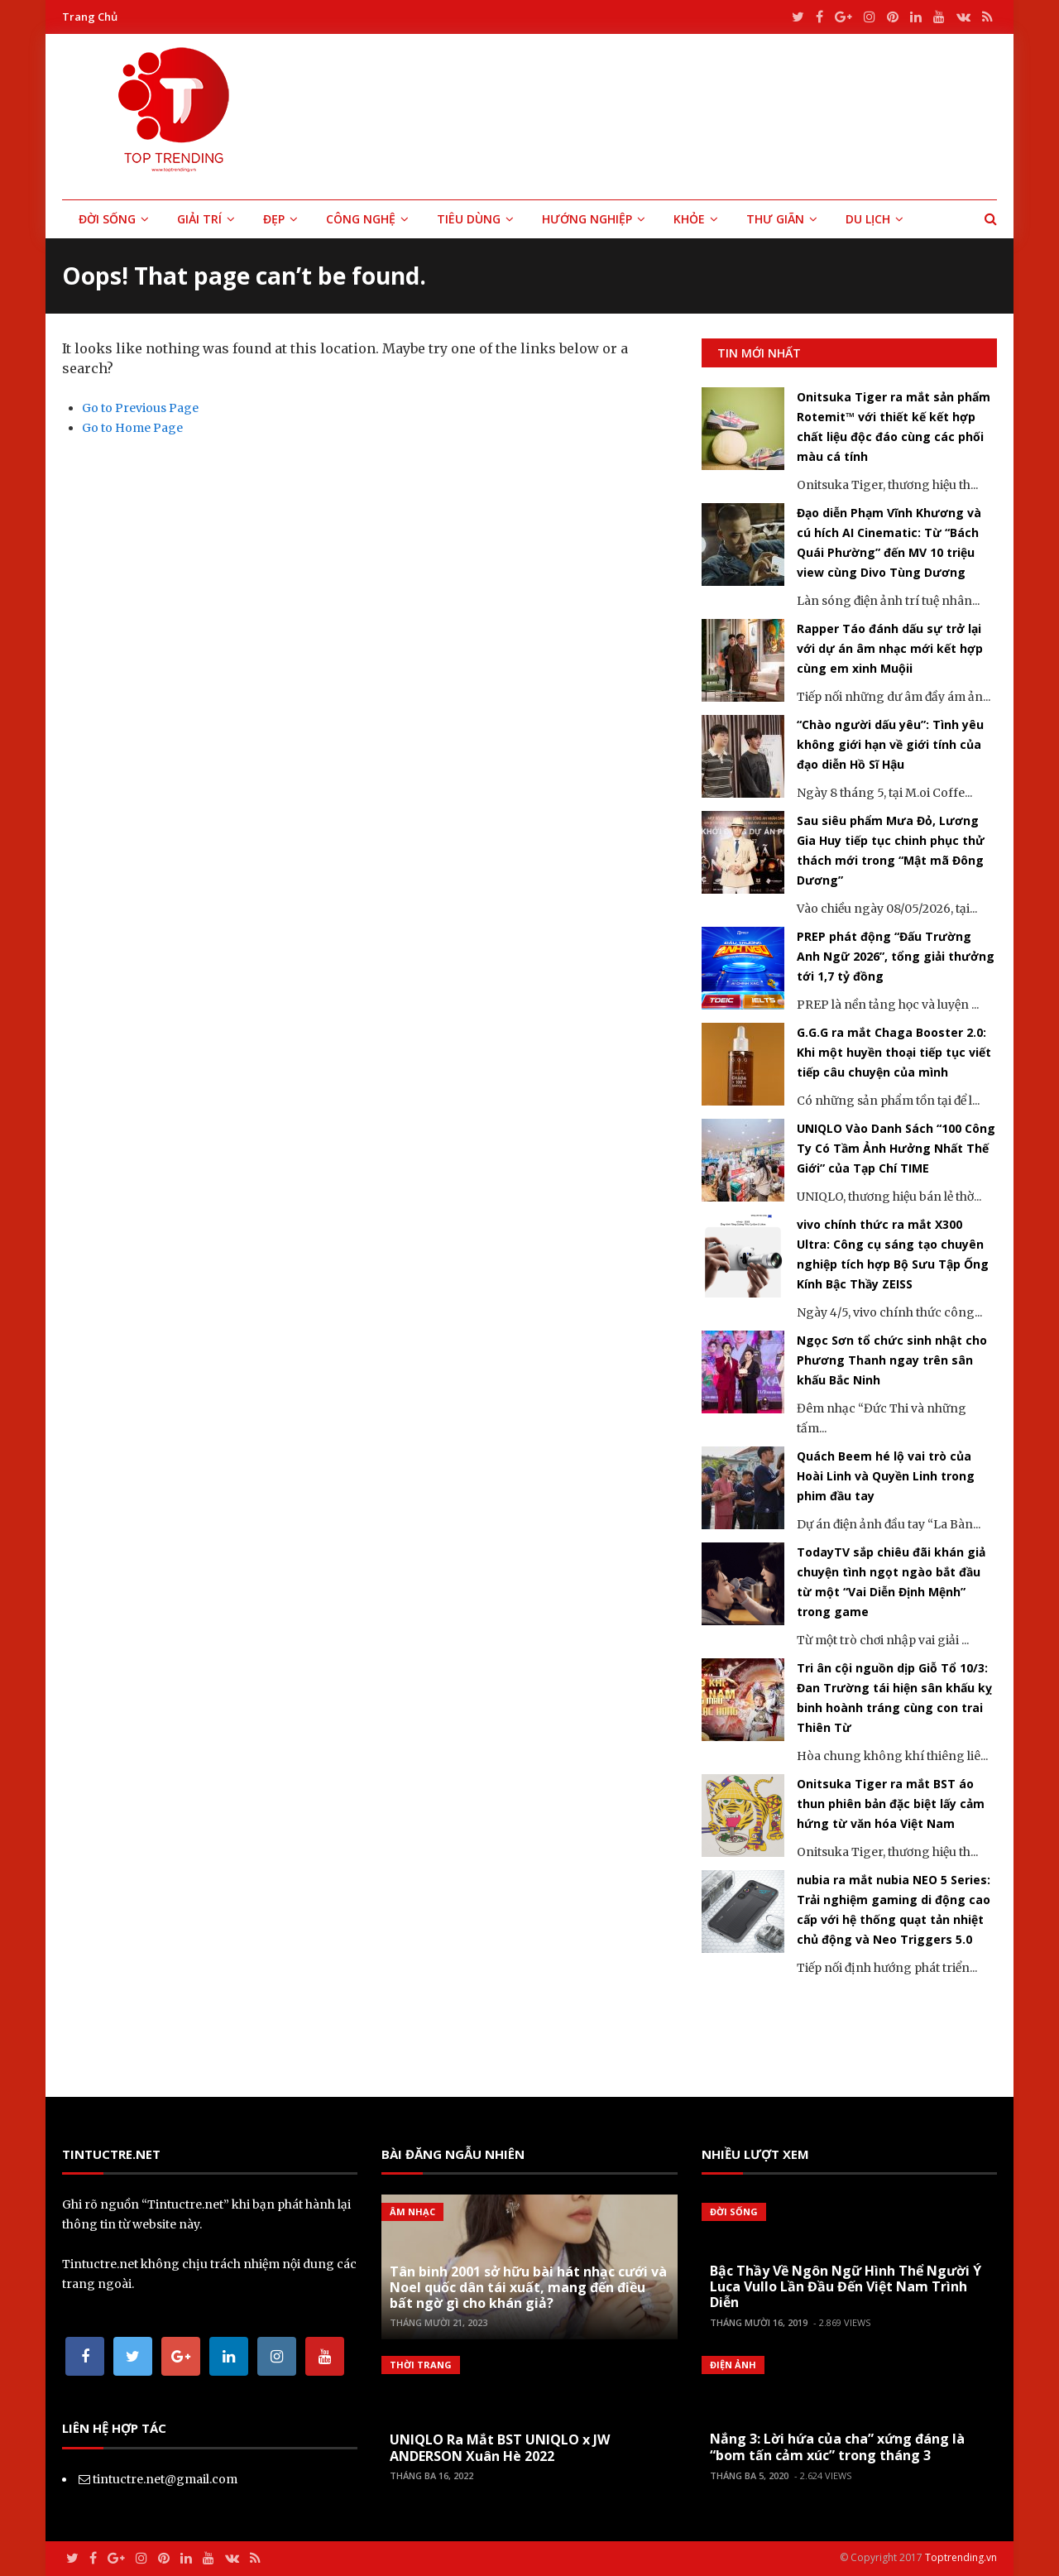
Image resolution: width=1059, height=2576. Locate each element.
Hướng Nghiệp (587, 219)
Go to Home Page (132, 427)
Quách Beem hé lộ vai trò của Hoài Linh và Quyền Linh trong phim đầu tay (886, 1476)
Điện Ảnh (733, 2364)
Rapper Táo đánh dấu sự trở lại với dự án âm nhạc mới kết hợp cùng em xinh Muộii (890, 648)
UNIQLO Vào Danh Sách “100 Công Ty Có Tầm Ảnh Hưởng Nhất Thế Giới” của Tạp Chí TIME (896, 1148)
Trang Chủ (89, 16)
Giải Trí (199, 219)
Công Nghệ (360, 219)
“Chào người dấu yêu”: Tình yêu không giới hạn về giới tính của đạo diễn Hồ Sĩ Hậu (890, 744)
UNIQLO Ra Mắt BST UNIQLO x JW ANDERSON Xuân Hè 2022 (500, 2447)
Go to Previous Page (140, 408)
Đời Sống (107, 219)
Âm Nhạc (412, 2211)
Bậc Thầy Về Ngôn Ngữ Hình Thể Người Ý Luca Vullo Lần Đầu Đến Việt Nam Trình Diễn (845, 2286)
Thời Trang (421, 2364)
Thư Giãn (775, 219)
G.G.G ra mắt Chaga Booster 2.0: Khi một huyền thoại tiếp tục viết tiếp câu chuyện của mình (894, 1052)
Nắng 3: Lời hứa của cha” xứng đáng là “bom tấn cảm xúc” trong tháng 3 (837, 2446)
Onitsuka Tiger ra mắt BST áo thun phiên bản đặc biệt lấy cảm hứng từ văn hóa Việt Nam (891, 1803)
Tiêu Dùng (469, 219)
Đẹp (274, 219)
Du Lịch (868, 219)
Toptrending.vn (961, 2557)
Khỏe (689, 219)
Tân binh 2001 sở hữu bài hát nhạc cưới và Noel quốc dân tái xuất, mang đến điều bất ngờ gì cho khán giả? (528, 2287)
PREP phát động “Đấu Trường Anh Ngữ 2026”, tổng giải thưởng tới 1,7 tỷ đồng (895, 956)
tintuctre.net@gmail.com (165, 2479)
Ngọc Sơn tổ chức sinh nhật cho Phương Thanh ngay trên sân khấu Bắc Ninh (892, 1360)
